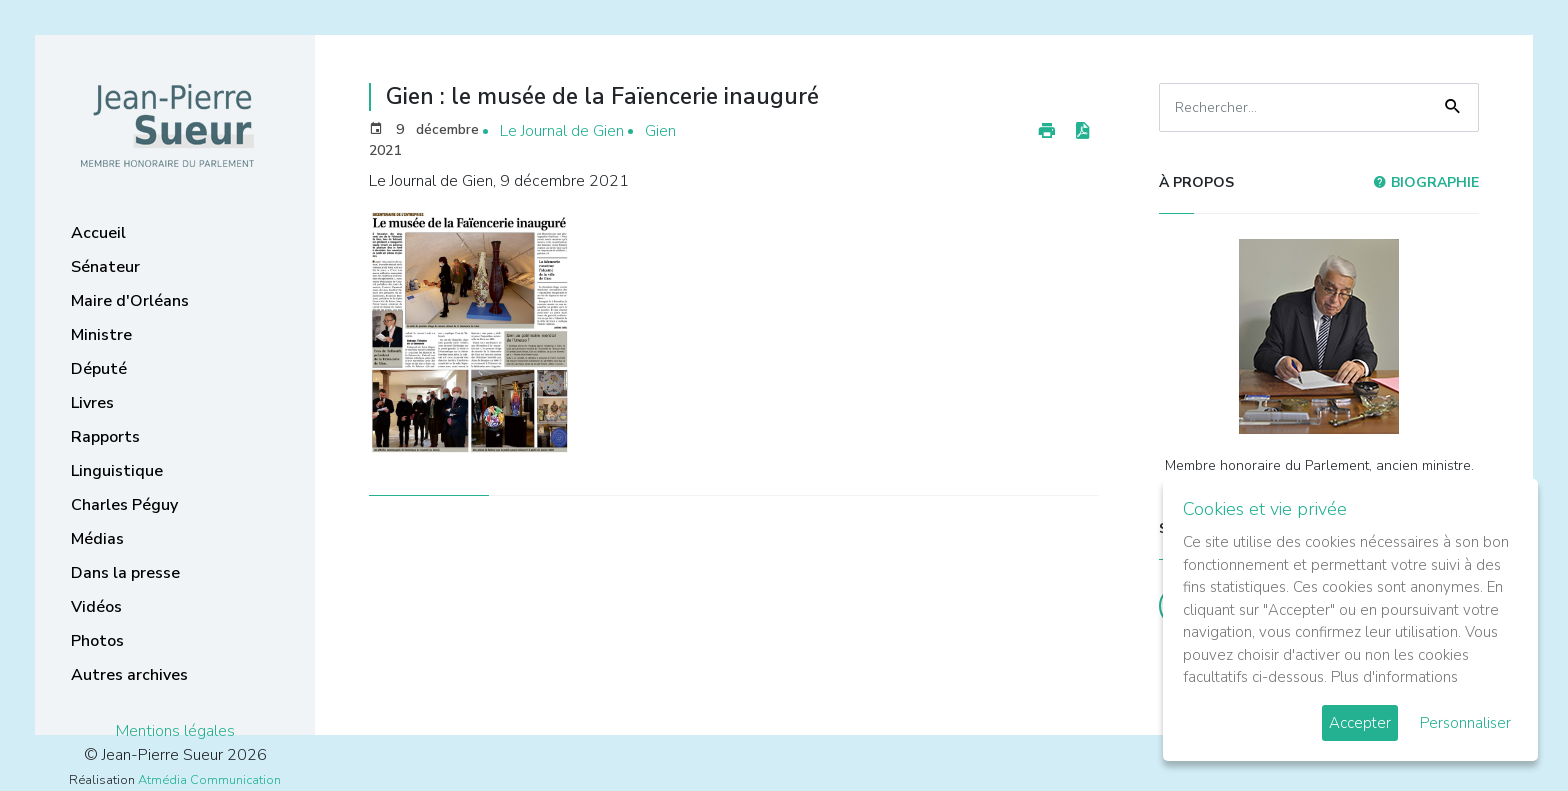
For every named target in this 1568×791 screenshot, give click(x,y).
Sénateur (105, 267)
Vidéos (96, 607)
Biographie (1426, 182)
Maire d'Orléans (130, 301)
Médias (97, 539)
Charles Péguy (124, 505)
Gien (660, 131)
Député (99, 369)
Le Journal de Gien (562, 131)
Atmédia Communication (209, 780)
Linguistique (117, 471)
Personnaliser (1465, 723)
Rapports (105, 437)
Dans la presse (125, 573)
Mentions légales (175, 731)
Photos (97, 641)
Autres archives (129, 675)
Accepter (1360, 723)
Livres (92, 403)
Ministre (101, 335)
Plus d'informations (1394, 677)
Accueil (98, 233)
